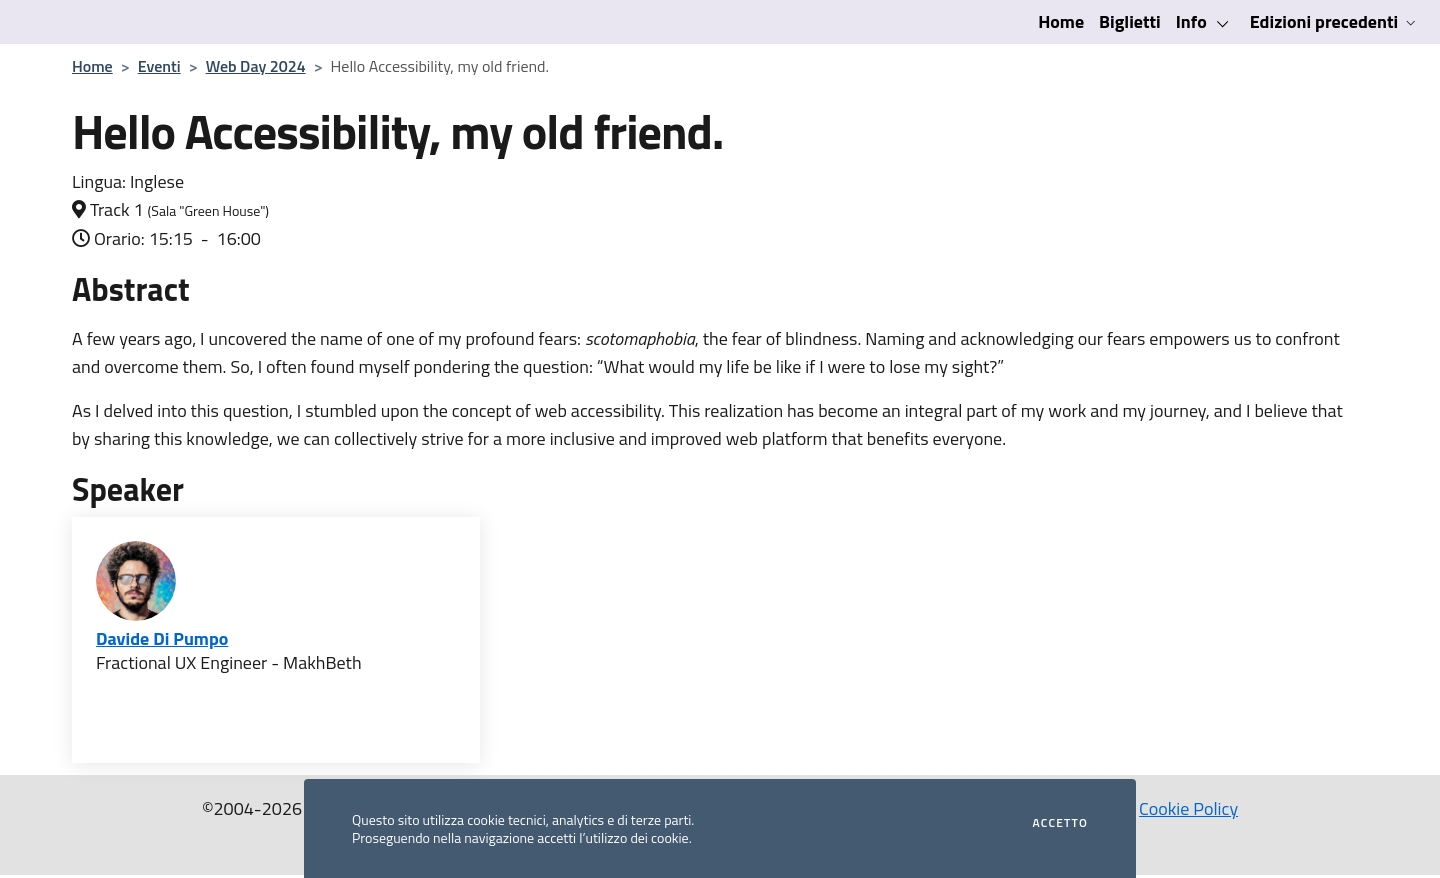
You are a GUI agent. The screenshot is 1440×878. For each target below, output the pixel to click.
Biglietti (1130, 21)
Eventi (159, 66)
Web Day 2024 (256, 66)
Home (1061, 21)
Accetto (1060, 823)
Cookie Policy (1188, 808)
